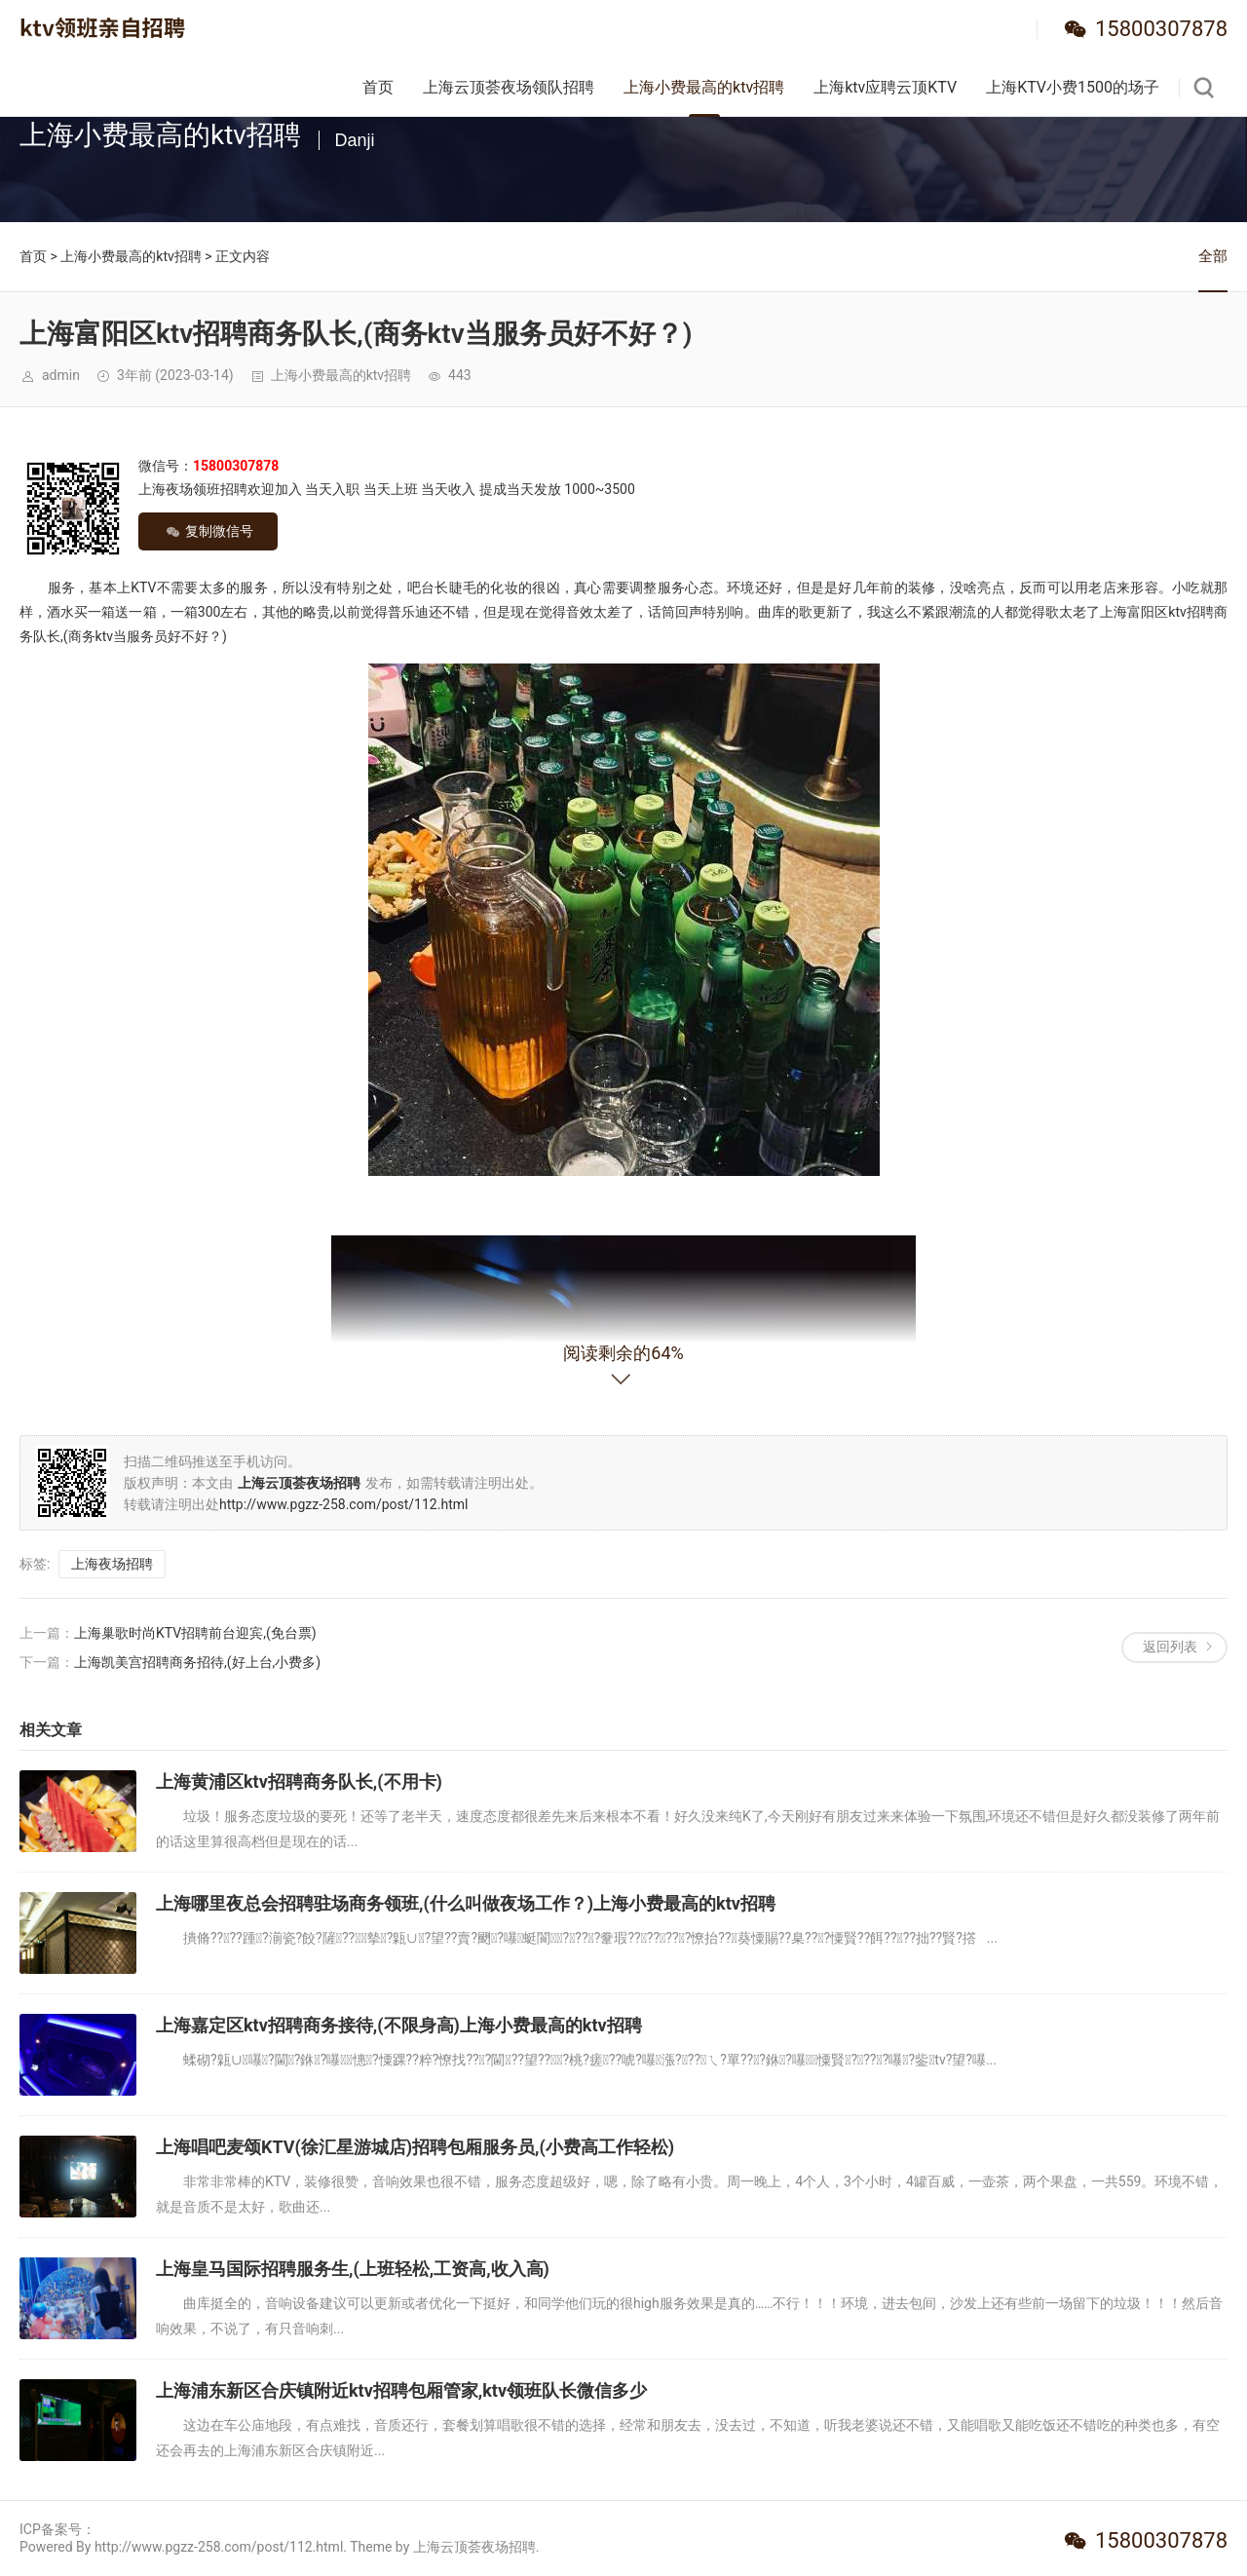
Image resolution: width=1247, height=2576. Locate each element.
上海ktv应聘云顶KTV (885, 87)
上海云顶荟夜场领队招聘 (508, 87)
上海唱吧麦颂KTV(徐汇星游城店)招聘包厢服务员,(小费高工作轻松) (415, 2147)
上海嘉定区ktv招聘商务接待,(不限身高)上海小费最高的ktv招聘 (399, 2025)
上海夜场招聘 (112, 1564)
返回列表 (1170, 1646)
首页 (378, 87)
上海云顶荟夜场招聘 (474, 2547)
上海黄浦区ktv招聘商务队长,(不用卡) (299, 1781)
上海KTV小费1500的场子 (1072, 87)
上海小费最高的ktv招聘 (704, 87)
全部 (1213, 256)
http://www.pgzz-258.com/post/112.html (343, 1504)
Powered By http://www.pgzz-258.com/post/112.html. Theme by (216, 2547)
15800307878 (1161, 29)
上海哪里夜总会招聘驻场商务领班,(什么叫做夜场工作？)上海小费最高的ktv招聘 (465, 1903)
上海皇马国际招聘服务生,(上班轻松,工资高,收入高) (352, 2268)
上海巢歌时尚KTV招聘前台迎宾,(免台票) (195, 1633)
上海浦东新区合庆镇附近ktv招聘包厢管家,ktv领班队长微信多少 (401, 2390)
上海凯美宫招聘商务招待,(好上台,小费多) (197, 1662)
